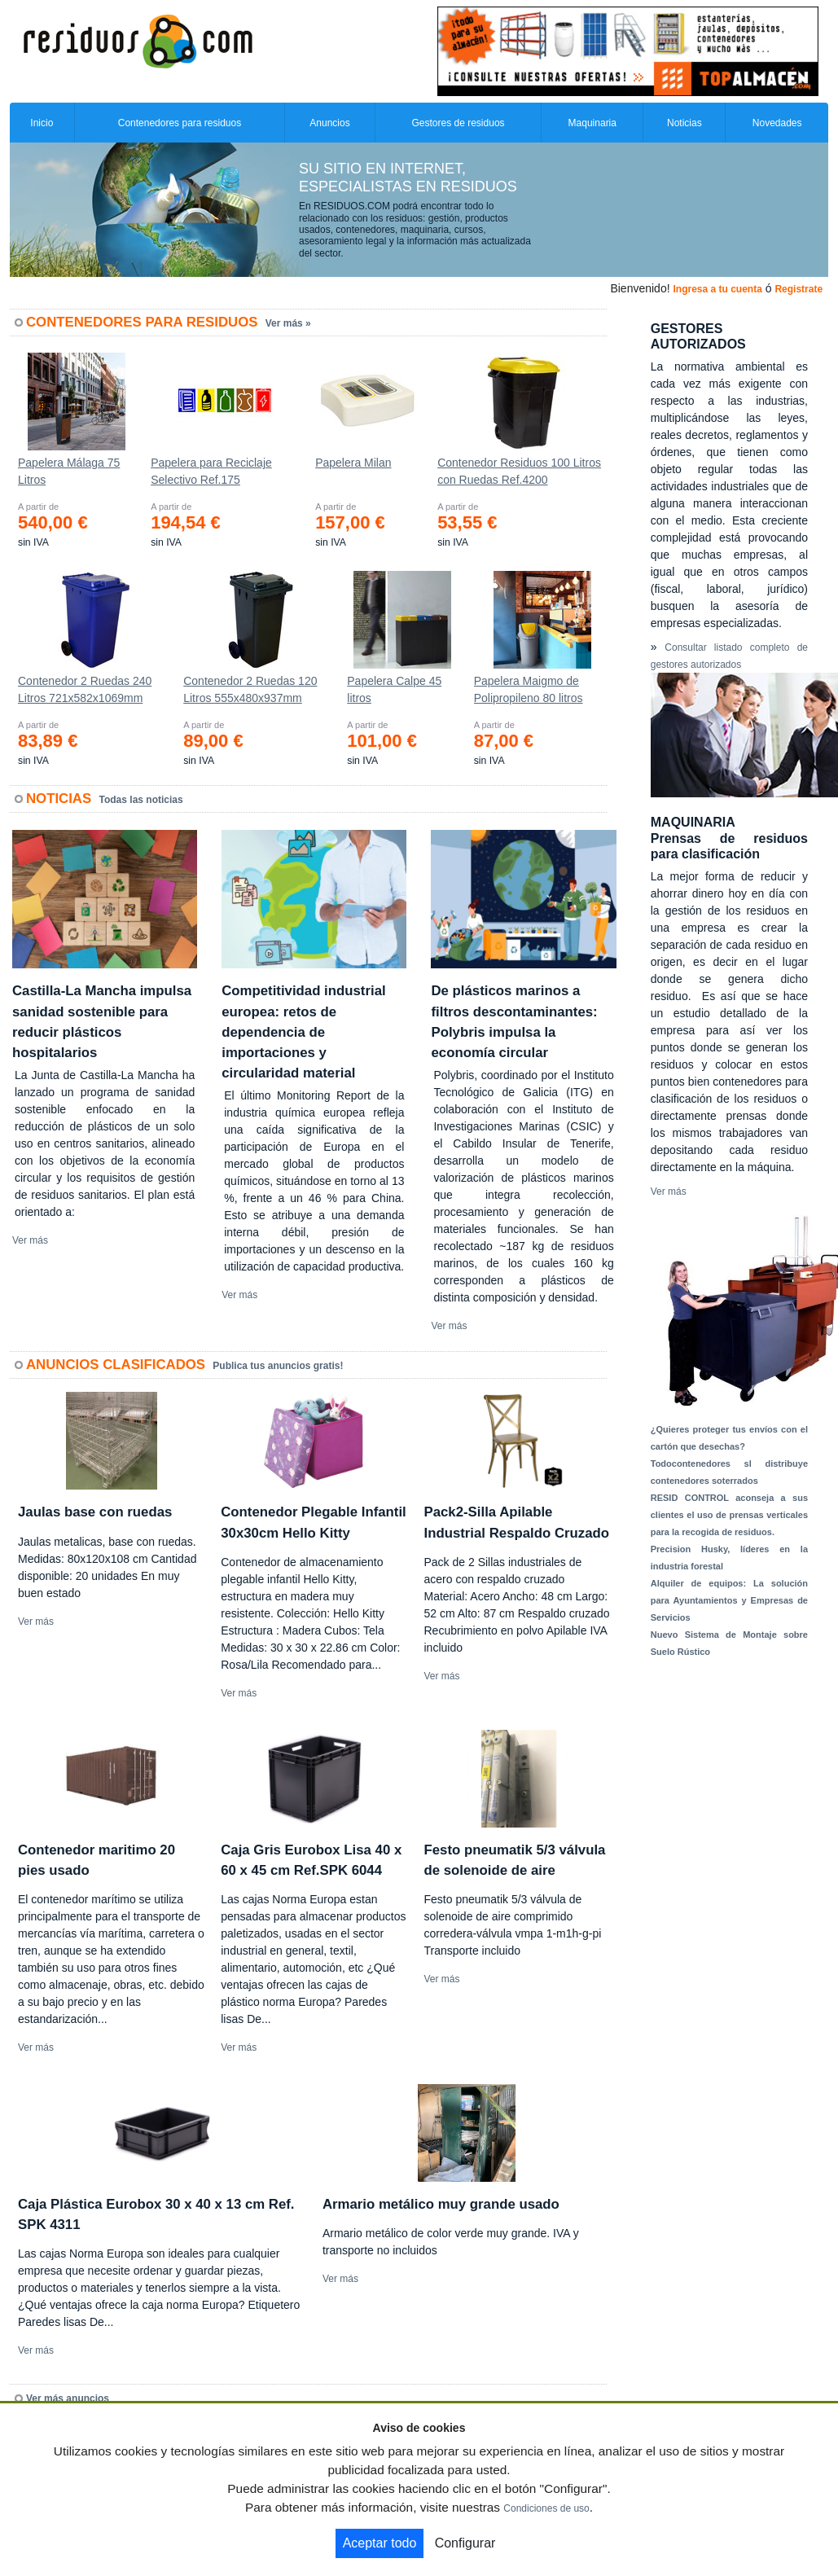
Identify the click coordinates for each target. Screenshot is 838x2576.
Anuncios (329, 123)
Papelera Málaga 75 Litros (69, 471)
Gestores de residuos (458, 123)
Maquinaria (592, 123)
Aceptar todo (380, 2543)
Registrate (798, 289)
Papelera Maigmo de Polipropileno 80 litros (528, 689)
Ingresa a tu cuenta (717, 289)
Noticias (684, 123)
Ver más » (288, 323)
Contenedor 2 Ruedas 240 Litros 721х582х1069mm (84, 689)
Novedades (777, 123)
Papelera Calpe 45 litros (394, 689)
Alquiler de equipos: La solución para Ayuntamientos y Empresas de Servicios (729, 1600)
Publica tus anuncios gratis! (278, 1365)
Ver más (30, 1240)
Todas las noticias (141, 799)
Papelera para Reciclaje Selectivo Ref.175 (211, 471)
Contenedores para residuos (179, 123)
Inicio (41, 123)
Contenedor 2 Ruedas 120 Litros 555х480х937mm (250, 689)
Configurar (465, 2543)
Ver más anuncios (67, 2398)
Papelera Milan (353, 462)
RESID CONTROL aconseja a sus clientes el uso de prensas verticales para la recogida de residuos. (729, 1515)
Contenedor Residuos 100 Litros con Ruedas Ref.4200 (519, 471)
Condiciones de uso (546, 2508)
